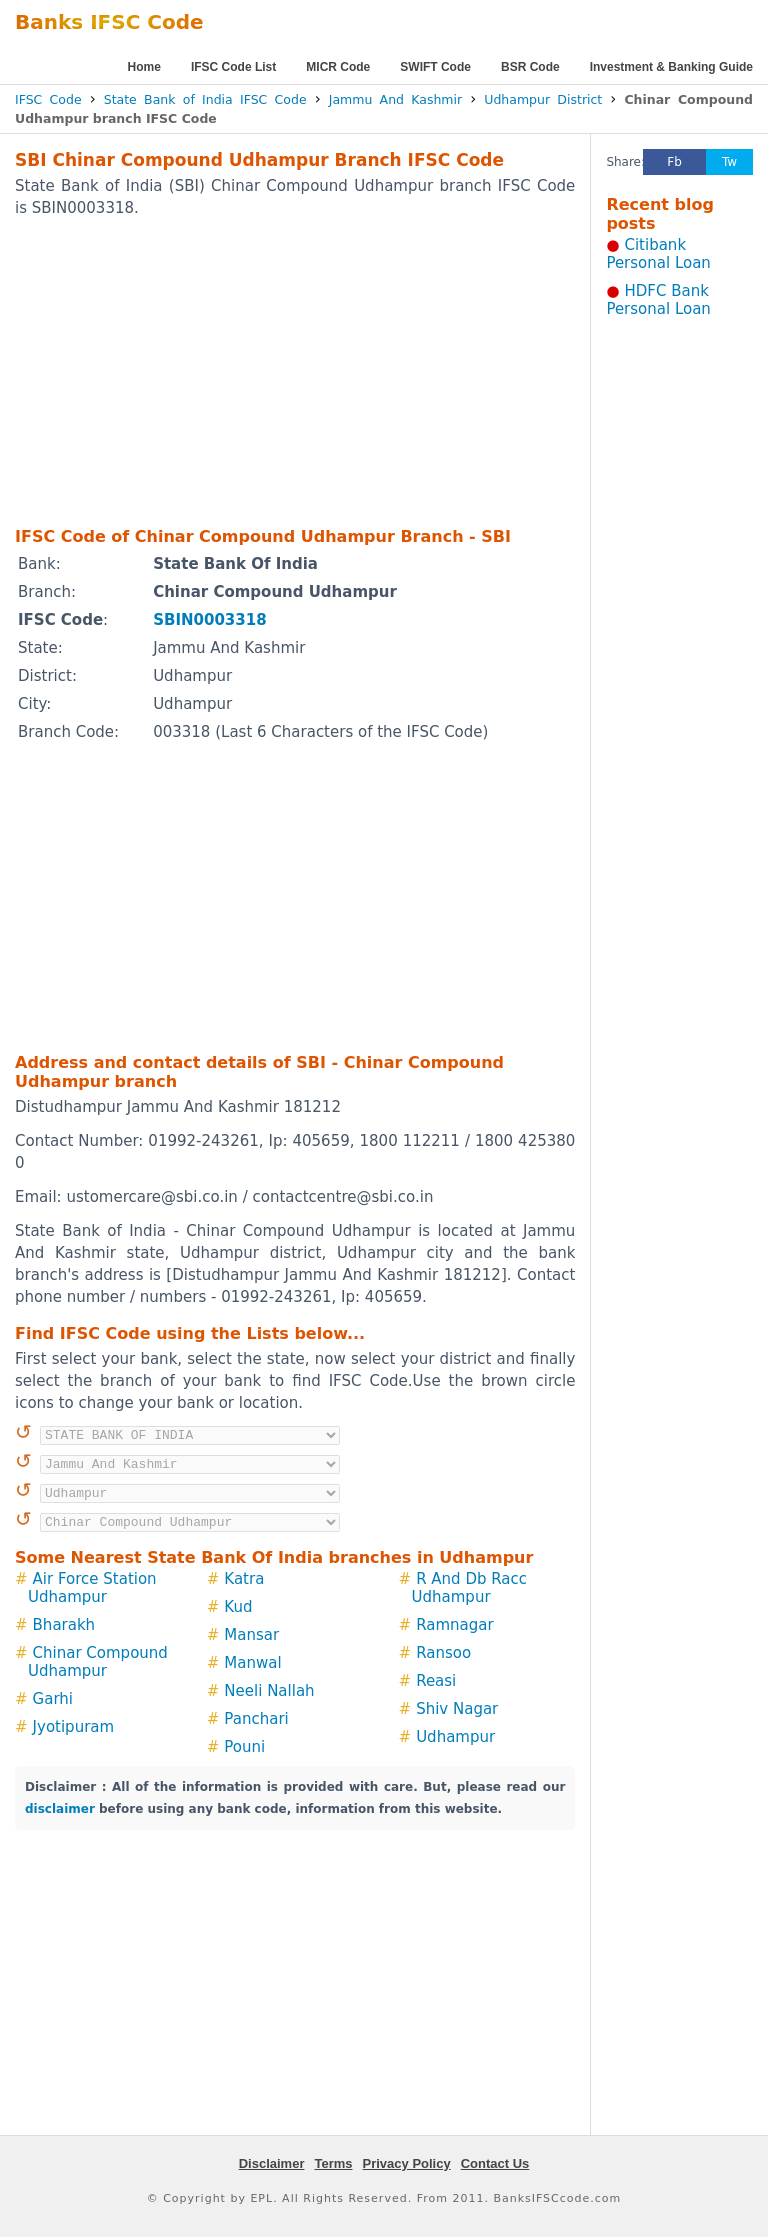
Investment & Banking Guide (671, 67)
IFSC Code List (233, 67)
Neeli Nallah (269, 1691)
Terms (333, 2163)
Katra (244, 1579)
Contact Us (495, 2163)
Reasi (436, 1681)
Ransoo (443, 1653)
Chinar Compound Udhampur (98, 1662)
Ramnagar (454, 1625)
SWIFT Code (435, 67)
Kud (238, 1607)
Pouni (244, 1747)
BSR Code (530, 67)
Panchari (256, 1719)
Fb (674, 162)
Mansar (251, 1635)
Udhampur (455, 1737)
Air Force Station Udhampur (92, 1588)
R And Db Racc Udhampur (469, 1588)
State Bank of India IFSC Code (205, 99)
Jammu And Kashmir (395, 99)
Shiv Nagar (457, 1709)
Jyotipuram (74, 1727)
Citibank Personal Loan (658, 254)
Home (144, 67)
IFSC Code (48, 99)
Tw (729, 162)
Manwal (252, 1663)
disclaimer (60, 1809)
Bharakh (64, 1625)
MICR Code (338, 67)
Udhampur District (543, 99)
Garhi (53, 1699)
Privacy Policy (407, 2163)
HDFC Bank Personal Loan (658, 300)
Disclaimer (272, 2163)
